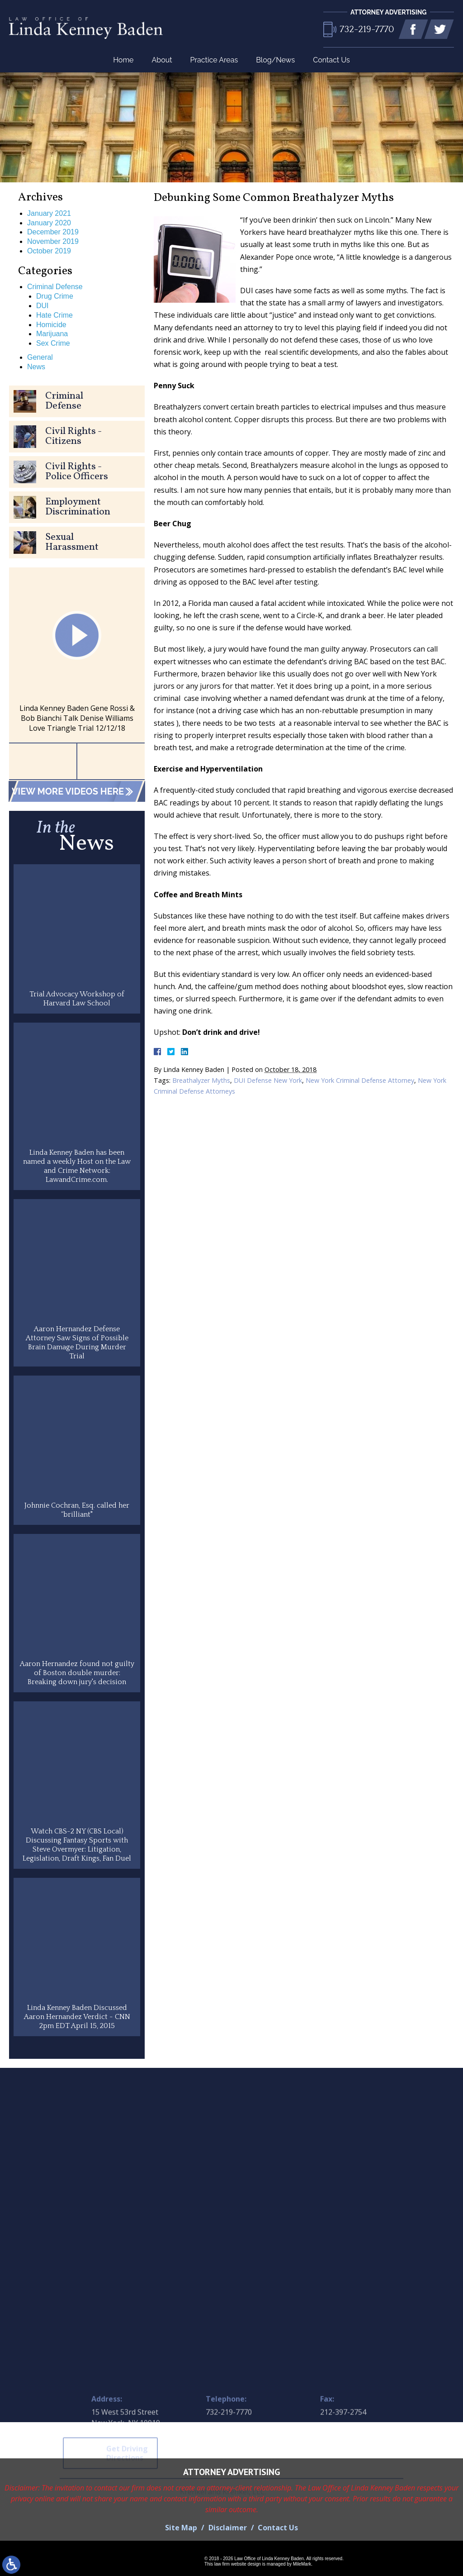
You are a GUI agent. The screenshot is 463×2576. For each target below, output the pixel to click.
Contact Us (331, 60)
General (40, 357)
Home (123, 60)
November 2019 (53, 241)
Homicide (51, 325)
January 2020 (49, 223)
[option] (77, 654)
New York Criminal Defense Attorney (360, 1080)
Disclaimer (227, 2528)
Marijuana (52, 334)
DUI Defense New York (268, 1080)
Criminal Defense (55, 286)
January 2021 (49, 213)
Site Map (181, 2528)
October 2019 (49, 251)
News (36, 367)
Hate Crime (54, 315)
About (161, 60)
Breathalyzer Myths (201, 1080)
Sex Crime (53, 343)
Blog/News (275, 60)
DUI (42, 306)
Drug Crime (54, 296)
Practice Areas (214, 60)
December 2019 (53, 232)
